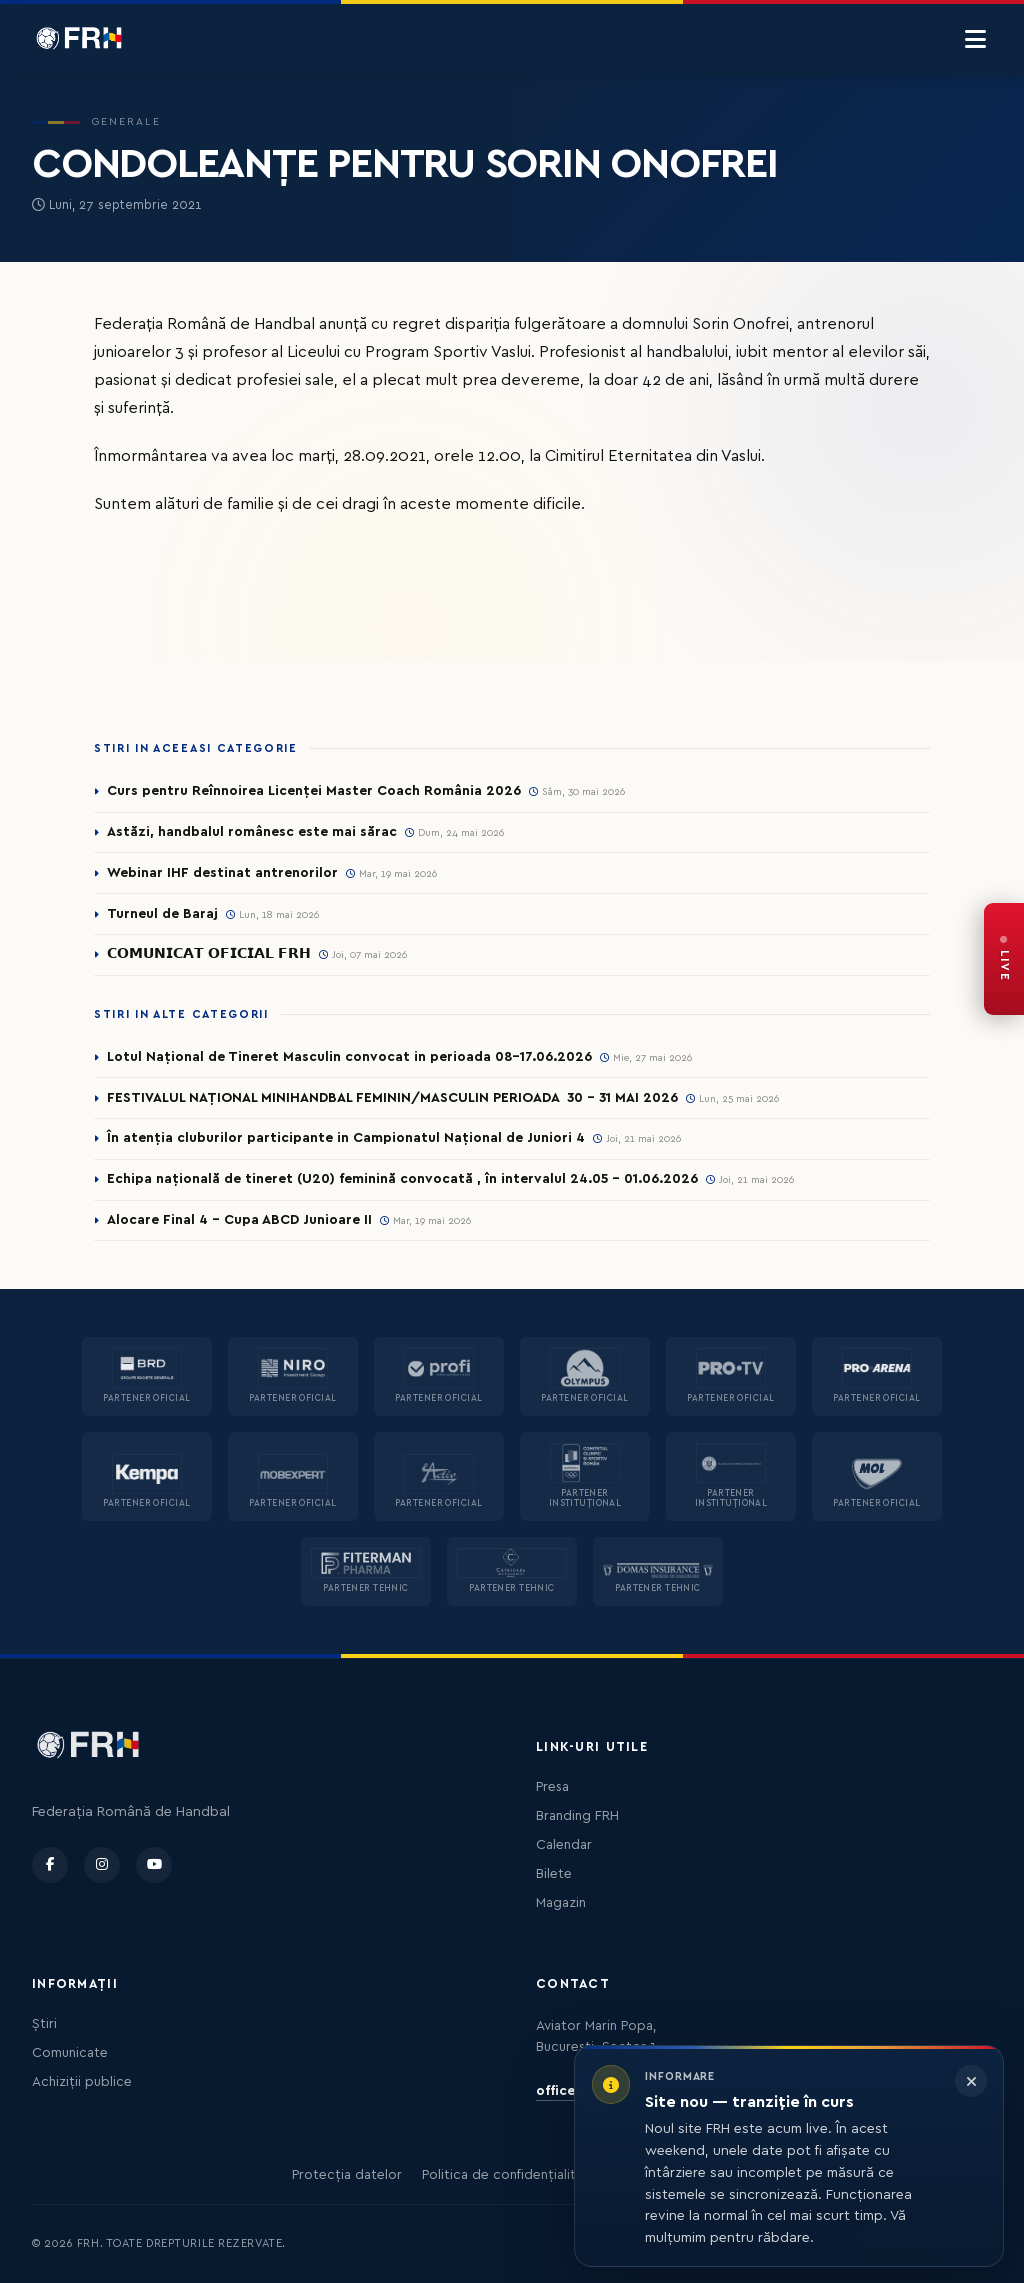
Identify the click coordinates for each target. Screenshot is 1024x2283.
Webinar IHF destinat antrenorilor (222, 873)
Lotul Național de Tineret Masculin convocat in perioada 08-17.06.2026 (350, 1057)
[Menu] (975, 40)
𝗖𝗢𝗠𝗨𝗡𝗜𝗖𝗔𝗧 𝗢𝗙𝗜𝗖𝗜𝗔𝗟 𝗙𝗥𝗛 (209, 955)
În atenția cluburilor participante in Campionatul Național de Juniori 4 (346, 1139)
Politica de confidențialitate (509, 2175)
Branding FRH (577, 1816)
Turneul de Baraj (162, 914)
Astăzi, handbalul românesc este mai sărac (252, 832)
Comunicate (70, 2053)
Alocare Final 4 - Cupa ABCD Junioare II (239, 1221)
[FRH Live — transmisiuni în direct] (1004, 959)
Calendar (564, 1845)
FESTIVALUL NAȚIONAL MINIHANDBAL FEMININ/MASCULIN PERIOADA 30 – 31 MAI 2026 (396, 1098)
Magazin (561, 1903)
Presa (552, 1787)
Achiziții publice (82, 2082)
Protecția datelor (347, 2175)
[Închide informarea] (971, 2081)
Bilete (554, 1874)
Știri (44, 2024)
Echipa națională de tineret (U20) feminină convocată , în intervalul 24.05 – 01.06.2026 (402, 1180)
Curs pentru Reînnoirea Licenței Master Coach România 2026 (314, 791)
